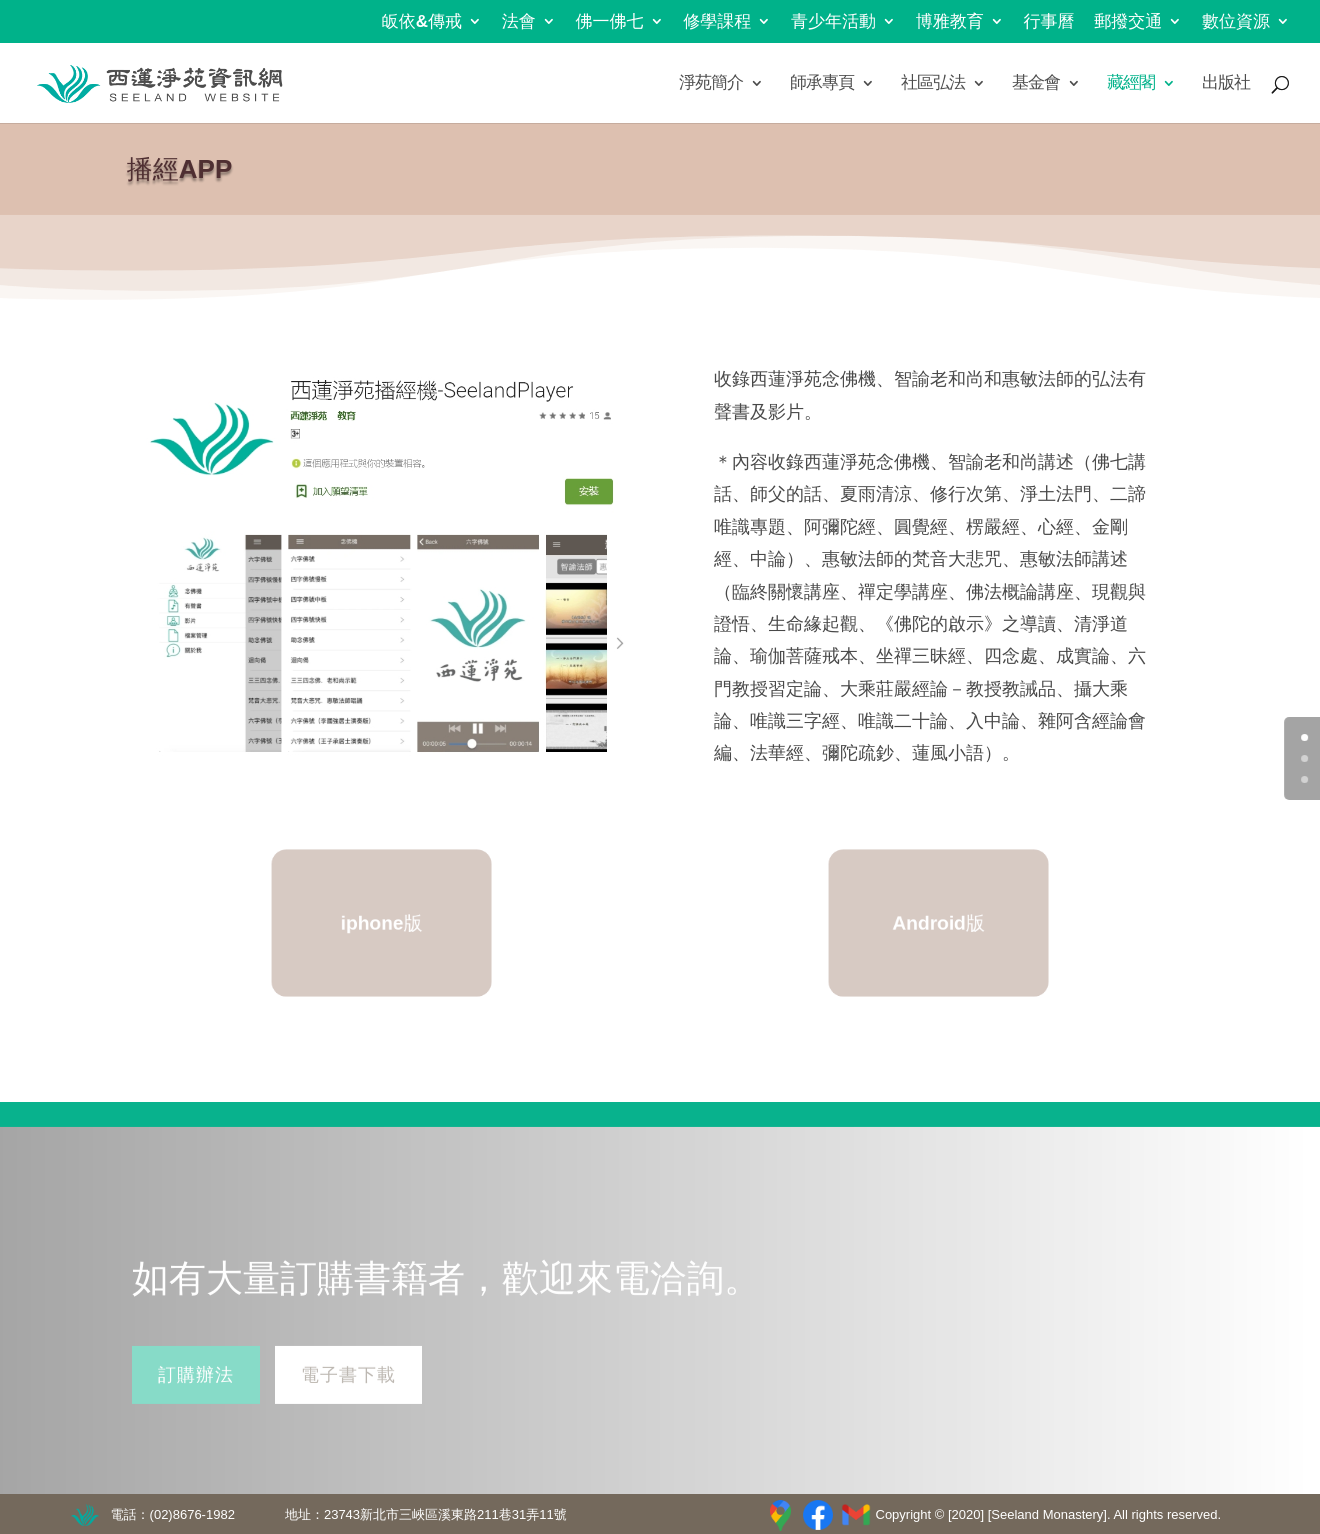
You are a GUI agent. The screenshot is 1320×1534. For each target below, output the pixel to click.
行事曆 (1049, 22)
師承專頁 (822, 84)
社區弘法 (933, 84)
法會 (519, 22)
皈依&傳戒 (422, 22)
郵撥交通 (1128, 22)
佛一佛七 (610, 22)
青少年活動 (833, 22)
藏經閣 (1131, 84)
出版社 (1226, 84)
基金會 (1036, 84)
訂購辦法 (196, 1389)
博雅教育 (950, 22)
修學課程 (717, 22)
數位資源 (1236, 22)
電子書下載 (348, 1389)
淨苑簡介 (711, 84)
